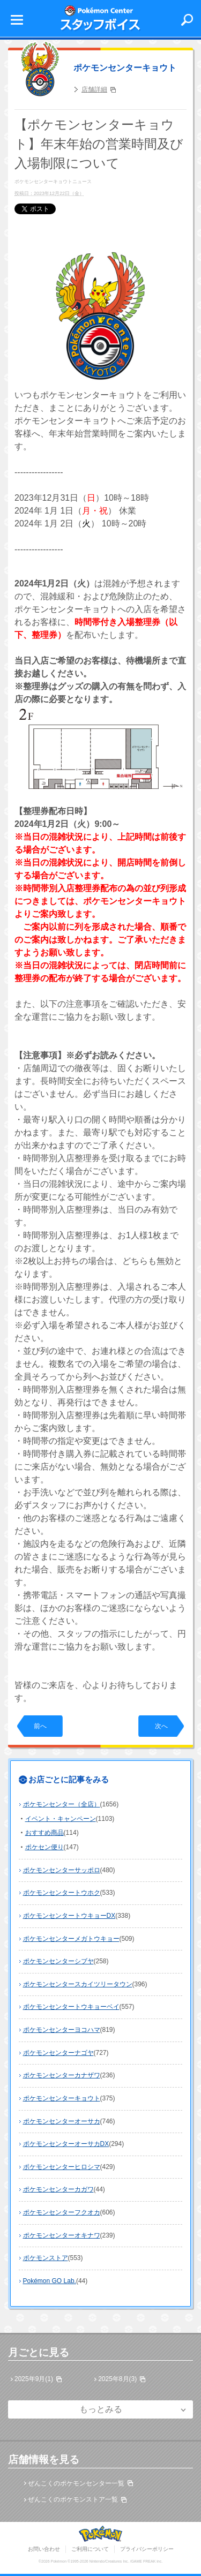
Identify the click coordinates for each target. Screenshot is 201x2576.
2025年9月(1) (33, 2379)
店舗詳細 (94, 89)
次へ (161, 1726)
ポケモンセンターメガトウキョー (71, 1938)
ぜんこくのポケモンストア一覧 (73, 2499)
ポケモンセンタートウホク (61, 1892)
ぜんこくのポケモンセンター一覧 (76, 2483)
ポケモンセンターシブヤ (58, 1961)
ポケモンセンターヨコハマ (61, 2029)
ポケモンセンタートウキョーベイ (71, 2006)
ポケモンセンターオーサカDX (66, 2144)
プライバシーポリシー (147, 2549)
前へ (40, 1726)
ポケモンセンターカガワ (58, 2189)
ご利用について (90, 2549)
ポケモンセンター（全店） (61, 1804)
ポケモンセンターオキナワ (61, 2235)
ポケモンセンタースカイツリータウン (77, 1984)
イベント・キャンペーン (60, 1818)
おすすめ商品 (44, 1832)
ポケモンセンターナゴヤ (58, 2053)
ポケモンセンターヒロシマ (61, 2167)
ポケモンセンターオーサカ (61, 2121)
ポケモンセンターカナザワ (61, 2075)
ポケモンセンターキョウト (124, 67)
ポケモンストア (45, 2258)
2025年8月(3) (117, 2379)
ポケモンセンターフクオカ (61, 2212)
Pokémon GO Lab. (49, 2281)
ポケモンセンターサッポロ (61, 1870)
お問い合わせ (44, 2549)
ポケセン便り (44, 1847)
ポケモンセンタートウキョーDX (69, 1915)
